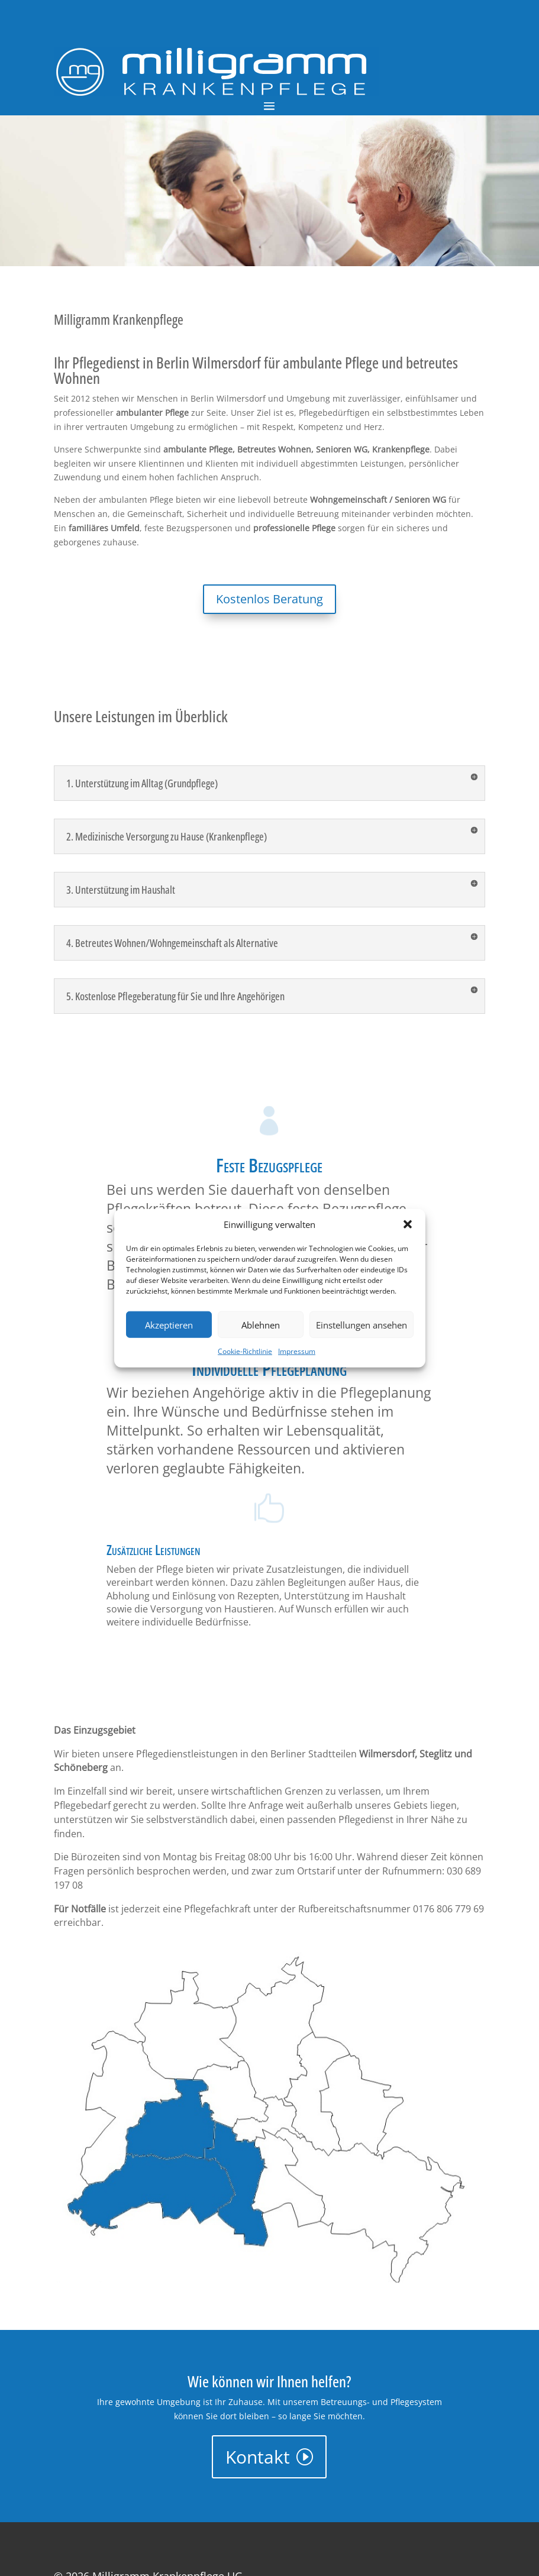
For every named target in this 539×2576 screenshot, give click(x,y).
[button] (408, 1224)
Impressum (296, 1351)
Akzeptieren (169, 1325)
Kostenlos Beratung (269, 599)
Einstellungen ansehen (361, 1325)
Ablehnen (260, 1325)
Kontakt (257, 2457)
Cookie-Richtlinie (245, 1351)
